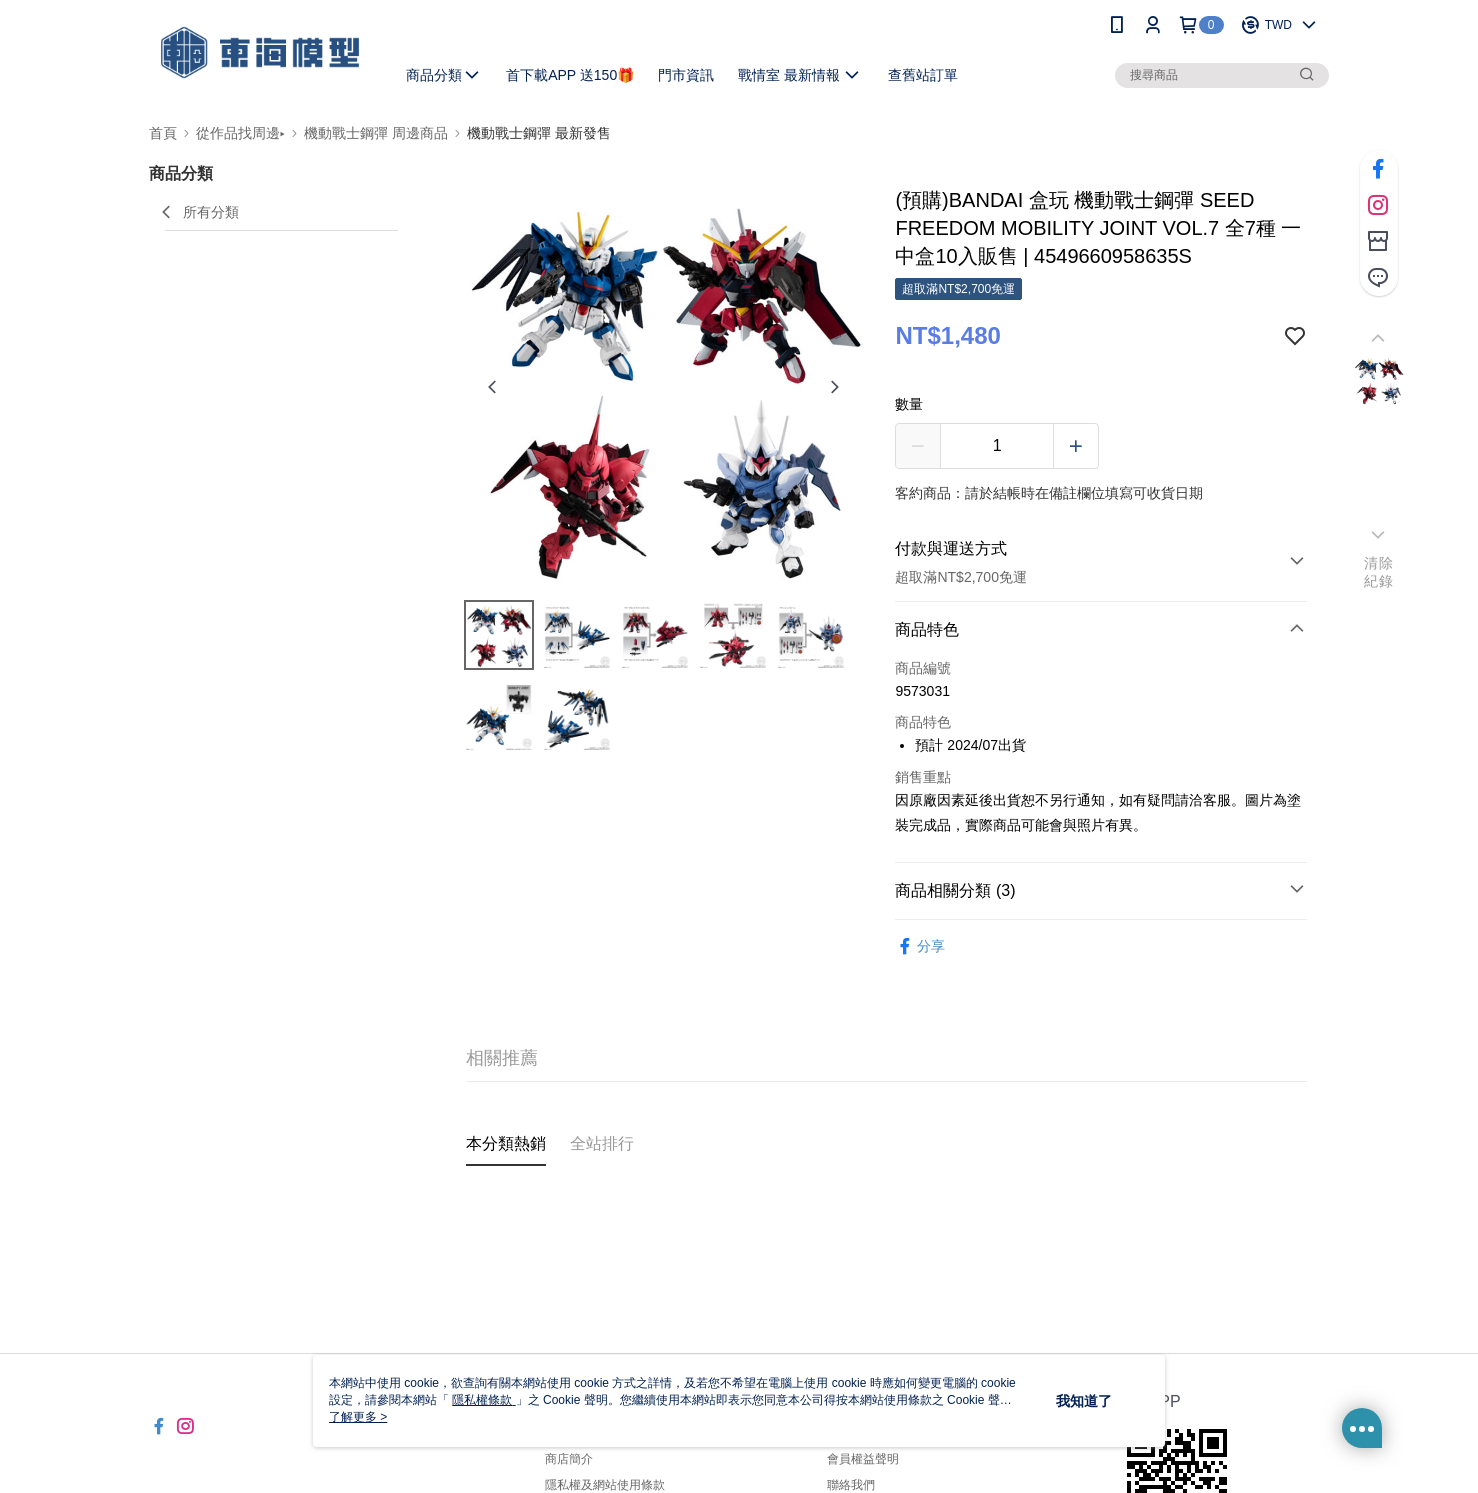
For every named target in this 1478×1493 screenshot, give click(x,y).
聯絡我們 (851, 1485)
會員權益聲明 (863, 1459)
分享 (920, 946)
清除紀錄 (1378, 572)
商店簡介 (569, 1459)
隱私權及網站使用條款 (605, 1485)
